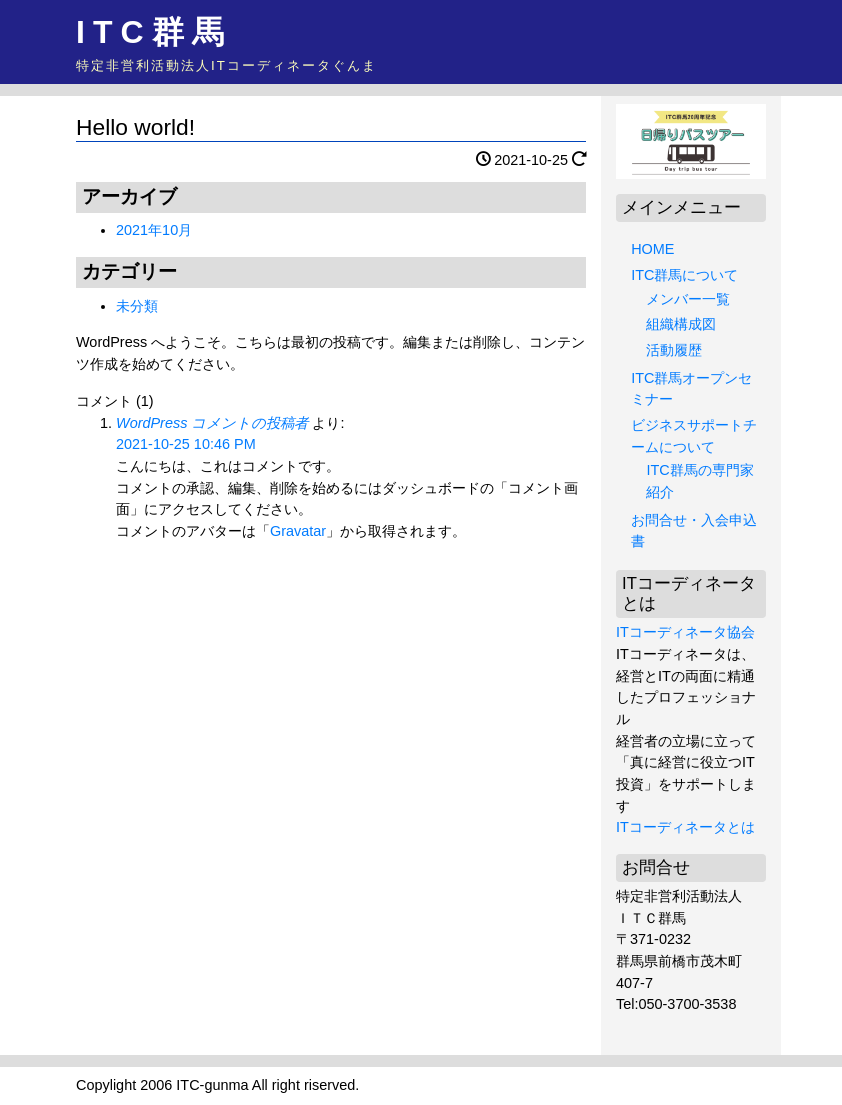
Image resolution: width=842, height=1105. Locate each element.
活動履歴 (674, 350)
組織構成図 (681, 324)
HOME (652, 249)
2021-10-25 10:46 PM (186, 444)
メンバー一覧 (688, 299)
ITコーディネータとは (685, 827)
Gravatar (298, 531)
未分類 (137, 306)
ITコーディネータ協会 (685, 632)
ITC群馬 (154, 32)
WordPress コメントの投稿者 (212, 423)
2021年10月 (154, 230)
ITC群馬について (684, 275)
